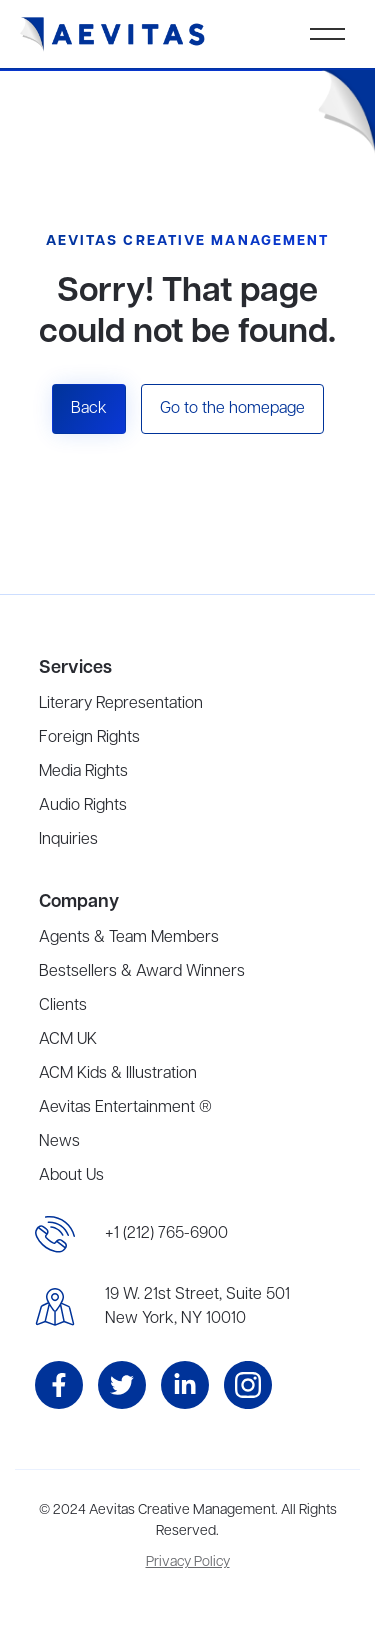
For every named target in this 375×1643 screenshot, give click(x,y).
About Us (71, 1176)
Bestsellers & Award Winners (142, 972)
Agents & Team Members (129, 938)
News (59, 1142)
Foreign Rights (89, 738)
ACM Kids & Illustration (118, 1074)
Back (89, 409)
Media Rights (83, 772)
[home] (113, 34)
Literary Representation (121, 704)
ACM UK (68, 1040)
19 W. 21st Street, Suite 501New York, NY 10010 (197, 1307)
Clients (63, 1006)
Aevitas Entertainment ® (125, 1108)
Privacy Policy (188, 1562)
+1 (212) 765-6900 (166, 1234)
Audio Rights (83, 806)
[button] (327, 34)
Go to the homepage (232, 409)
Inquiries (68, 840)
